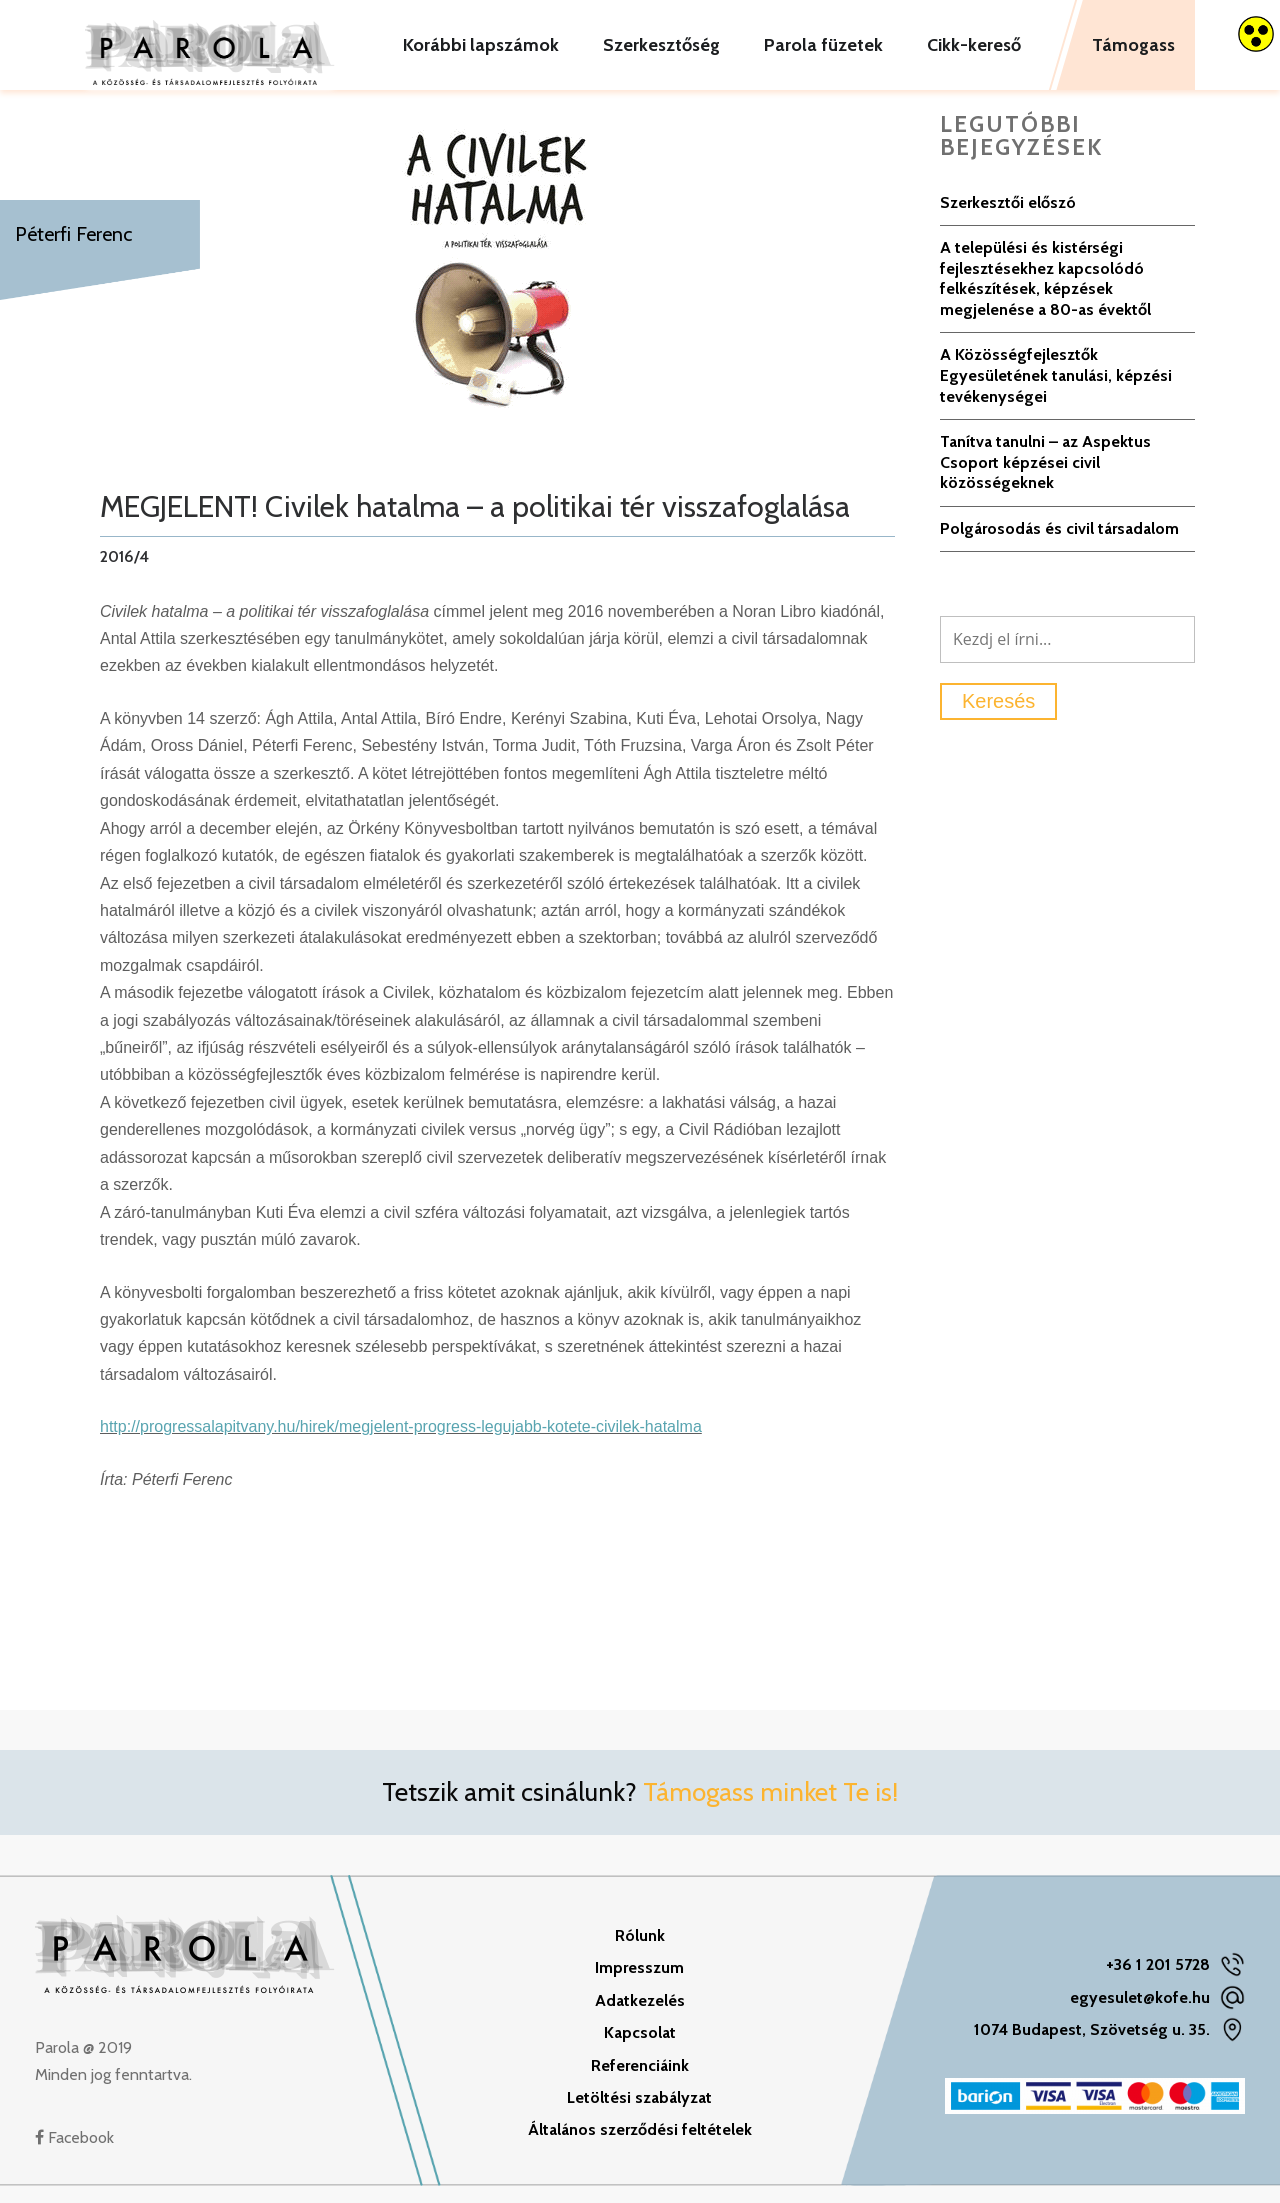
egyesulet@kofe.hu (1140, 2013)
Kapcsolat (640, 2049)
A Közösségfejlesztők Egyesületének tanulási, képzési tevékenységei (1056, 392)
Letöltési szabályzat (639, 2114)
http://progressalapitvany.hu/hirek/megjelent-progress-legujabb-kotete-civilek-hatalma (401, 1443)
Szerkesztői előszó (1008, 218)
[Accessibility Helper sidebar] (1256, 34)
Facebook (74, 2153)
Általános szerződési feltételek (640, 2146)
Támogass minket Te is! (770, 1809)
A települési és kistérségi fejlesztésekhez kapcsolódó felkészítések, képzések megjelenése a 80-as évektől (1045, 295)
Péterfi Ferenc (73, 234)
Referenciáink (640, 2081)
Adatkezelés (640, 2016)
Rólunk (640, 1951)
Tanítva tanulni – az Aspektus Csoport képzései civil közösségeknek (1045, 479)
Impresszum (639, 1984)
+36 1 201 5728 (1158, 1981)
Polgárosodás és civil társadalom (1059, 544)
